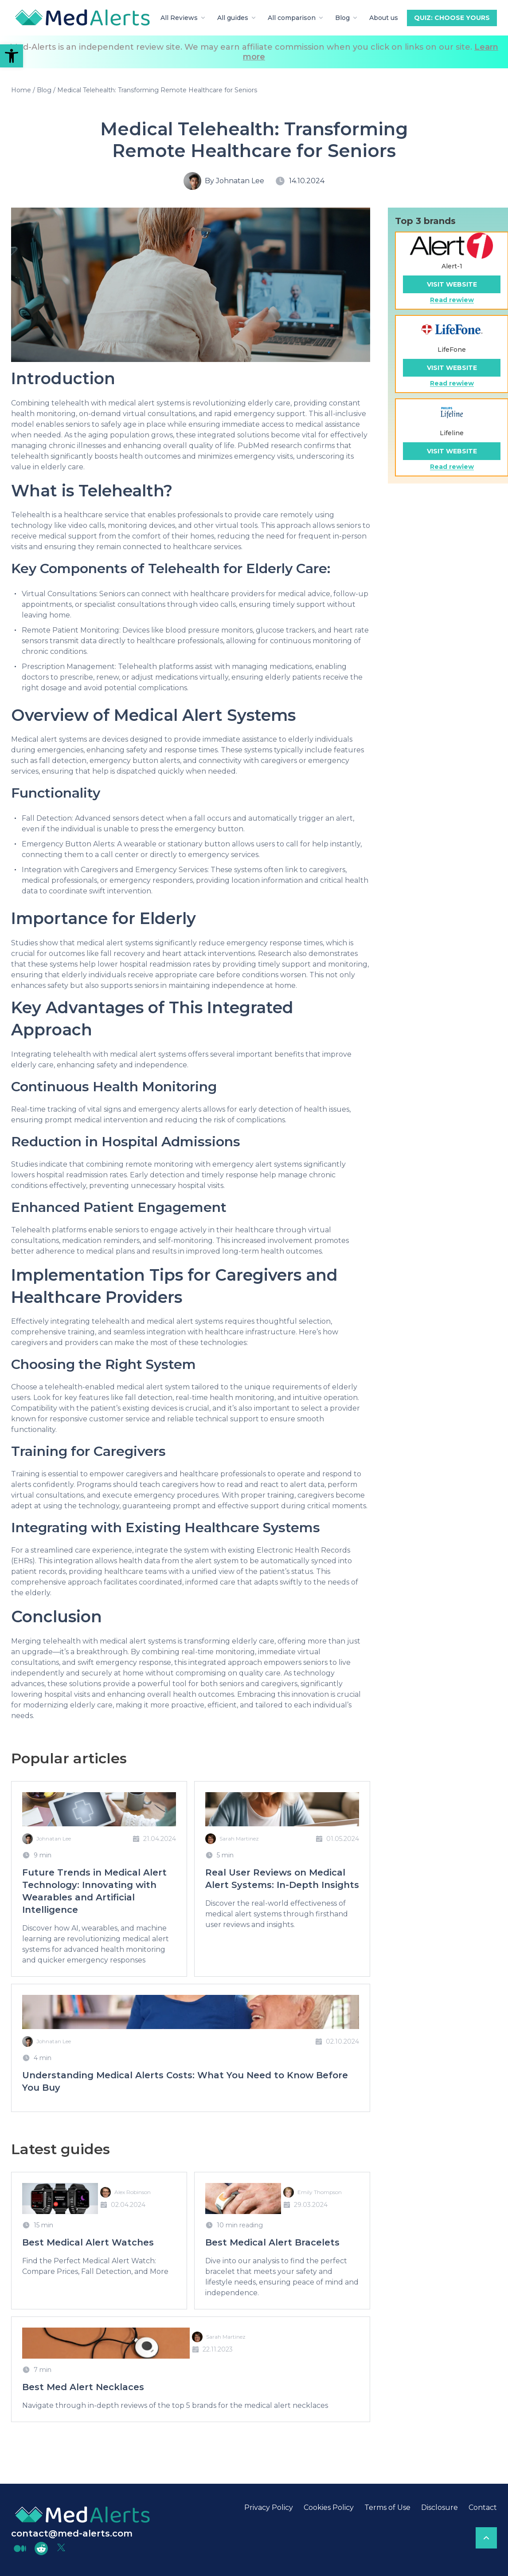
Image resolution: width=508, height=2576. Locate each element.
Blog (347, 18)
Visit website (452, 284)
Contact (483, 2507)
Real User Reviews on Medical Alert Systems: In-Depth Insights (282, 1878)
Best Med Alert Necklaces (83, 2387)
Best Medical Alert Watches (88, 2242)
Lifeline (452, 433)
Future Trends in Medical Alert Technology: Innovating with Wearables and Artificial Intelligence (94, 1891)
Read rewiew (452, 300)
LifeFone (452, 350)
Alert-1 (452, 266)
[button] (11, 55)
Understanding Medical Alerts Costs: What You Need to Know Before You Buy (185, 2081)
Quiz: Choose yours (452, 18)
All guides (237, 18)
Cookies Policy (329, 2507)
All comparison (296, 18)
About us (383, 18)
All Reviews (183, 18)
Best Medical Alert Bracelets (272, 2242)
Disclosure (439, 2507)
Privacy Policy (268, 2507)
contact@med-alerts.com (72, 2533)
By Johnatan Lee (234, 181)
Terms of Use (387, 2507)
